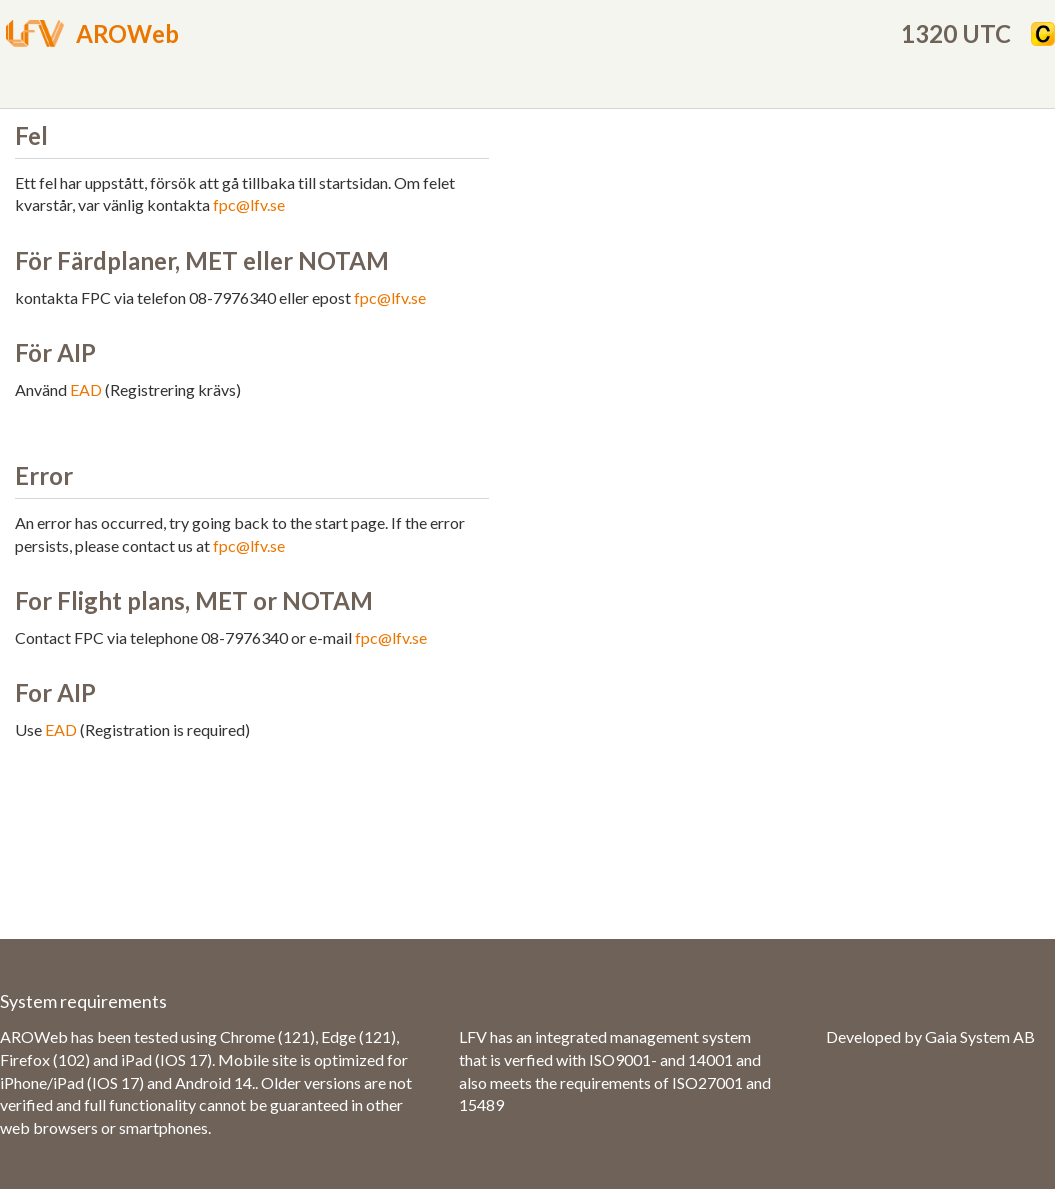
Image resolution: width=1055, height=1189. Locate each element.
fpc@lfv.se (249, 204)
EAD (86, 389)
